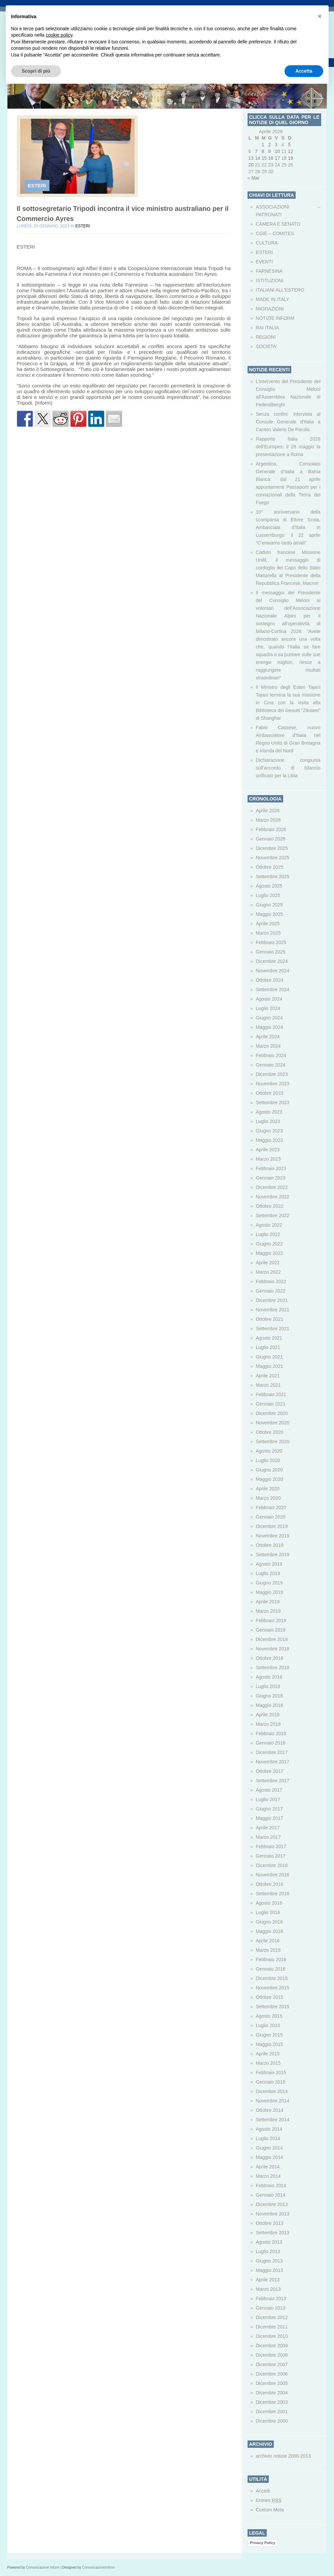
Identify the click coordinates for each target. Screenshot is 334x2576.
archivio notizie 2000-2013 (283, 2456)
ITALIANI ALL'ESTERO (280, 290)
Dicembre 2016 (272, 1865)
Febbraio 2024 (271, 1055)
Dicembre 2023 (272, 1074)
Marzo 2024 (268, 1046)
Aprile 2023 (268, 1149)
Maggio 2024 (269, 1027)
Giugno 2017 (269, 1809)
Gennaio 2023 (271, 1178)
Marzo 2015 (268, 2063)
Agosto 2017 (269, 1790)
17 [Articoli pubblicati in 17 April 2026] (277, 158)
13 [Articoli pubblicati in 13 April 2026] (251, 158)
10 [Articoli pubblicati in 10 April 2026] (277, 151)
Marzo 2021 (268, 1385)
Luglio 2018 (268, 1686)
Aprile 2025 (268, 923)
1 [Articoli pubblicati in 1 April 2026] (263, 144)
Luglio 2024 (268, 1008)
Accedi (263, 2491)
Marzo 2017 (268, 1837)
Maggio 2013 (269, 2270)
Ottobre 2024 (270, 980)
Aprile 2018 (268, 1714)
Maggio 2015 (269, 2044)
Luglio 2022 (268, 1234)
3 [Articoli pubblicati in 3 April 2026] (276, 144)
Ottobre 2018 (270, 1658)
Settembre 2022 (273, 1215)
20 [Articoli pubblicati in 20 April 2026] (251, 164)
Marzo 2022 (268, 1272)
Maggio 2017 (269, 1818)
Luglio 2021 (268, 1347)
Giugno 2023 (269, 1130)
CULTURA (267, 243)
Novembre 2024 (273, 970)
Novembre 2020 (273, 1422)
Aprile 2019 (268, 1601)
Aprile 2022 (268, 1262)
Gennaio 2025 (271, 952)
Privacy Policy (262, 2543)
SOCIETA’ (266, 346)
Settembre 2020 (273, 1441)
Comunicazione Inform (43, 2567)
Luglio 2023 (268, 1121)
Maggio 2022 (269, 1253)
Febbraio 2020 (271, 1507)
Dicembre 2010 (272, 2336)
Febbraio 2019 (271, 1620)
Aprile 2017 (268, 1827)
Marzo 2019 (268, 1611)
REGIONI (266, 337)
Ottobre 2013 (270, 2223)
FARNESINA (269, 271)
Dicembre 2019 (272, 1526)
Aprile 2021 (268, 1375)
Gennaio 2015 (271, 2082)
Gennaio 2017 (271, 1856)
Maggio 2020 (269, 1479)
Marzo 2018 (268, 1724)
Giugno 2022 (269, 1243)
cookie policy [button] (59, 35)
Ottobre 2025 (270, 867)
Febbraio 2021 (271, 1394)
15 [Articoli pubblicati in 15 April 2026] (264, 158)
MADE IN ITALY (272, 299)
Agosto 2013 (269, 2242)
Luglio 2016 (268, 1912)
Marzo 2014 (268, 2176)
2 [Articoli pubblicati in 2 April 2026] (269, 144)
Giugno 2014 (269, 2148)
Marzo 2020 (268, 1498)
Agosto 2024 (269, 999)
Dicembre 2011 (272, 2326)
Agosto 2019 (269, 1564)
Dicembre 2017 (272, 1752)
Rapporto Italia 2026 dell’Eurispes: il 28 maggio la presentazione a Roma (288, 446)
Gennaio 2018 (271, 1743)
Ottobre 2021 (270, 1319)
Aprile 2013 (268, 2279)
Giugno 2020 (269, 1469)
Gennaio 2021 (271, 1404)
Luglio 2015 (268, 2025)
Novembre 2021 (273, 1309)
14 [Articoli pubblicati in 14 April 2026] (257, 158)
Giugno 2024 (269, 1017)
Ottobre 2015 (270, 1997)
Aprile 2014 (268, 2166)
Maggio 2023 (269, 1140)
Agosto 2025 (269, 886)
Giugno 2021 (269, 1356)
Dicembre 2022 (272, 1187)
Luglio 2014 (268, 2138)
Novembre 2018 (273, 1648)
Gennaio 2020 (271, 1517)
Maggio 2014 (269, 2157)
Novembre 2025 (273, 857)
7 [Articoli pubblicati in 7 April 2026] (256, 151)
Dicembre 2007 (272, 2364)
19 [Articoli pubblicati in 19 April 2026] (290, 158)
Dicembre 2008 (272, 2355)
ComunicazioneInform (98, 2567)
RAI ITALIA (267, 327)
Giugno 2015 (269, 2035)
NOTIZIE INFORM (275, 318)
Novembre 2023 (273, 1083)
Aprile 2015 (268, 2053)
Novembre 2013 (273, 2213)
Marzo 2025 (268, 933)
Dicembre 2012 (272, 2317)
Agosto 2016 (269, 1903)
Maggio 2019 (269, 1592)
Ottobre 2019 (270, 1545)
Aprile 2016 (268, 1940)
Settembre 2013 (273, 2232)
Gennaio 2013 (271, 2308)
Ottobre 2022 (270, 1206)
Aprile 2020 (268, 1488)
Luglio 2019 (268, 1573)
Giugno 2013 (269, 2261)
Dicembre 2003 (272, 2402)
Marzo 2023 (268, 1159)
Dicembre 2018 (272, 1639)
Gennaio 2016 (271, 1969)
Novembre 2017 (273, 1761)
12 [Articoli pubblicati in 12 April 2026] (290, 151)
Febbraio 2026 (271, 829)
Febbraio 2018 (271, 1733)
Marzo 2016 (268, 1950)
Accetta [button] (303, 71)
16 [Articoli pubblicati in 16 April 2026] (270, 158)
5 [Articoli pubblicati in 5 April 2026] (289, 144)
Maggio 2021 (269, 1366)
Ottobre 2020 (270, 1432)
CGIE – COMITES (275, 233)
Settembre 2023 (273, 1102)
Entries (269, 2500)
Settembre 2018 (273, 1667)
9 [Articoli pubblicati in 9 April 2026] (269, 151)
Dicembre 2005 (272, 2383)
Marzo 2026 (268, 820)
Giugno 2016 (269, 1922)
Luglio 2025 (268, 895)
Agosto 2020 (269, 1451)
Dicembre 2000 (272, 2421)
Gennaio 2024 (271, 1065)
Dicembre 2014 (272, 2091)
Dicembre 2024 (272, 961)
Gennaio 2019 (271, 1630)
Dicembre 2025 (272, 848)
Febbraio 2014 (271, 2185)
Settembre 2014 (273, 2119)
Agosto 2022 (269, 1225)
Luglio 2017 (268, 1799)
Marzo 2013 (268, 2289)
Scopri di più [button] (36, 71)
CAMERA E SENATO (278, 224)
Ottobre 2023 (270, 1093)
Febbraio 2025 (271, 942)
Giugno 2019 (269, 1582)
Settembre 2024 (273, 989)
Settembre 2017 (273, 1780)
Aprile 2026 (268, 810)
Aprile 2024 (268, 1036)
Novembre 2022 (273, 1196)
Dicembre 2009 (272, 2345)
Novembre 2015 (273, 1987)
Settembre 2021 (273, 1328)
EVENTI (264, 261)
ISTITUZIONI (270, 280)
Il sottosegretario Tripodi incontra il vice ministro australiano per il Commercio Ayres (123, 213)
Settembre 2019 (273, 1554)
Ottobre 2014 (270, 2110)
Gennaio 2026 (271, 839)
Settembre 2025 (273, 876)
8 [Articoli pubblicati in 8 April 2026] (263, 151)
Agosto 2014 (269, 2129)
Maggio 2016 (269, 1931)
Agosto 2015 (269, 2016)
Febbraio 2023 (271, 1168)
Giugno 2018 (269, 1695)
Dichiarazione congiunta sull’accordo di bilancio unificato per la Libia (288, 767)
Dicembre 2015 (272, 1978)
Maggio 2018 (269, 1705)
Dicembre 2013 (272, 2204)
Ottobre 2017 (270, 1771)
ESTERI (37, 185)
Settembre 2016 (273, 1893)
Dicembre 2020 (272, 1413)
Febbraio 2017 (271, 1846)
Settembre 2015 (273, 2006)
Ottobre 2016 (270, 1884)
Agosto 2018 (269, 1677)
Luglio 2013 (268, 2251)
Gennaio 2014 (271, 2195)
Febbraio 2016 (271, 1959)
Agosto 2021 (269, 1338)
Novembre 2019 (273, 1535)
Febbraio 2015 (271, 2072)
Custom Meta (270, 2509)
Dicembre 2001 (272, 2411)
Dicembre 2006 (272, 2374)
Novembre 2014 (273, 2100)
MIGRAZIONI (270, 308)
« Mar (254, 178)
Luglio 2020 (268, 1460)
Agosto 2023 (269, 1112)
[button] (319, 16)
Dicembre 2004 (272, 2392)
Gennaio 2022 (271, 1291)
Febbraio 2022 (271, 1281)
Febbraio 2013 (271, 2298)
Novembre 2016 (273, 1874)
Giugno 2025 (269, 904)
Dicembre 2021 (272, 1300)
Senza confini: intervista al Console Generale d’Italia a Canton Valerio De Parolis (288, 421)
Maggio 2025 (269, 914)
